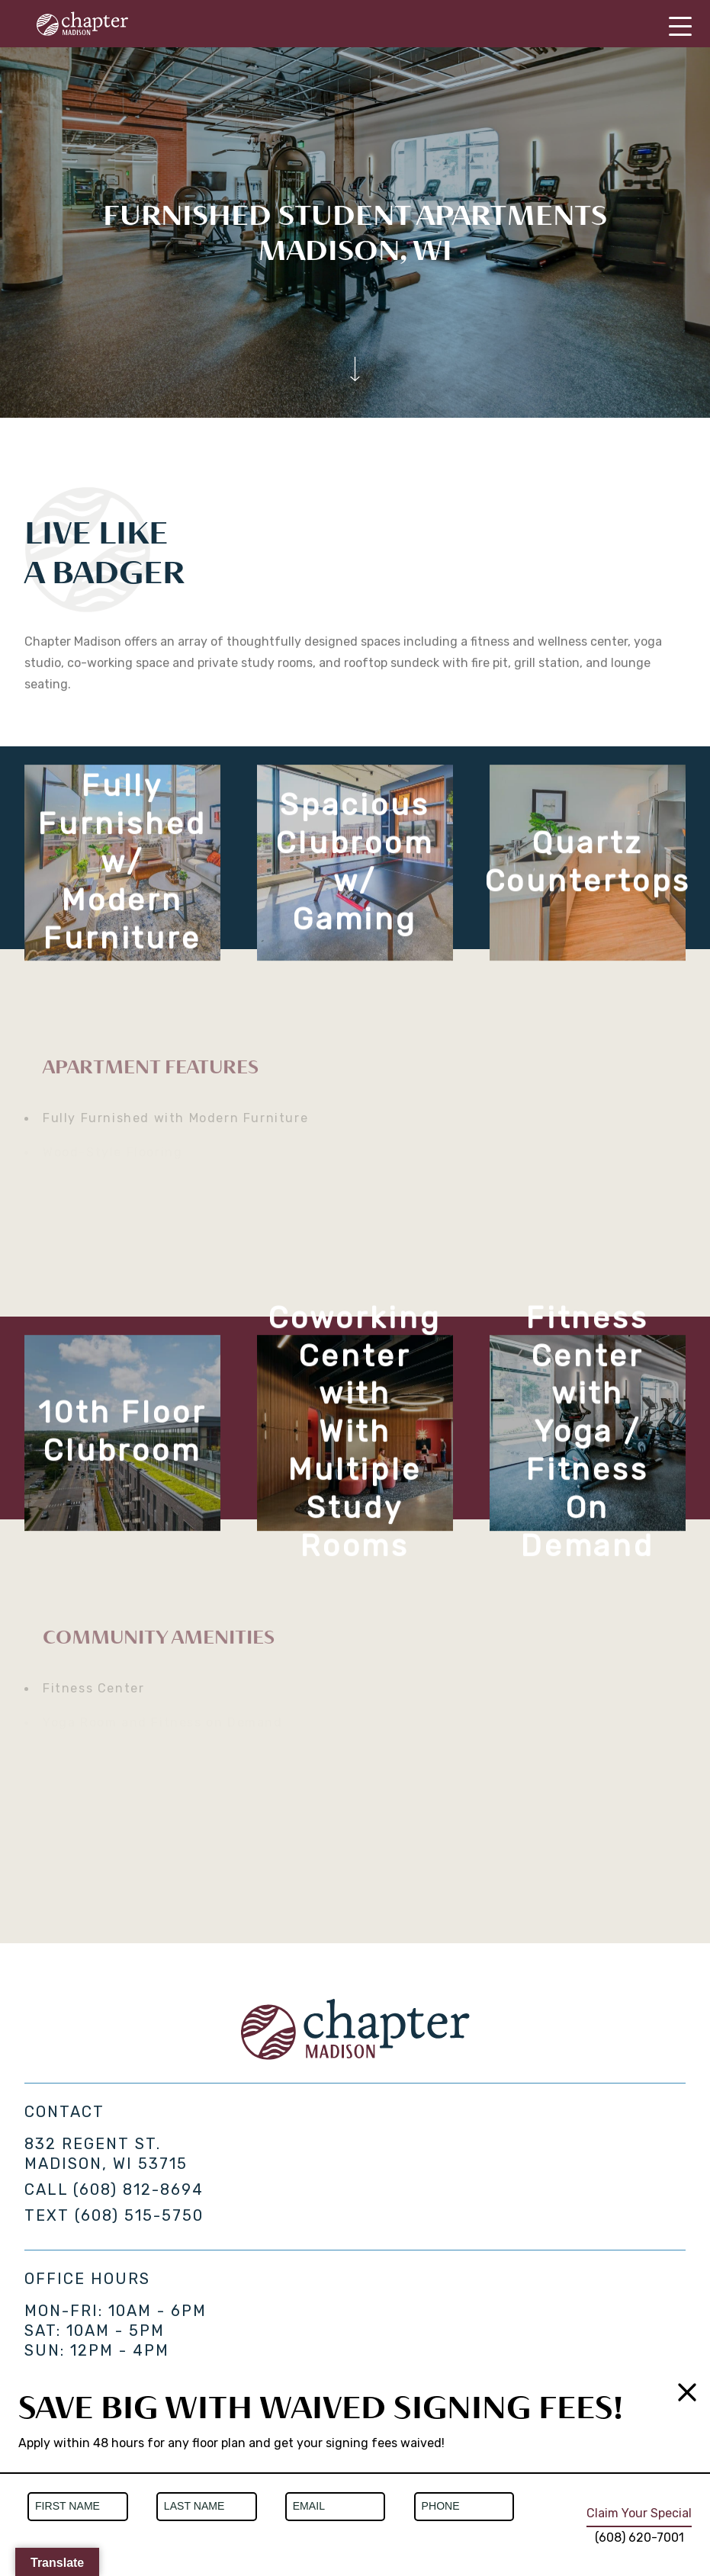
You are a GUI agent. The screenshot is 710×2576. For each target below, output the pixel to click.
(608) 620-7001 (639, 2537)
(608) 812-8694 (138, 2189)
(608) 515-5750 (139, 2215)
